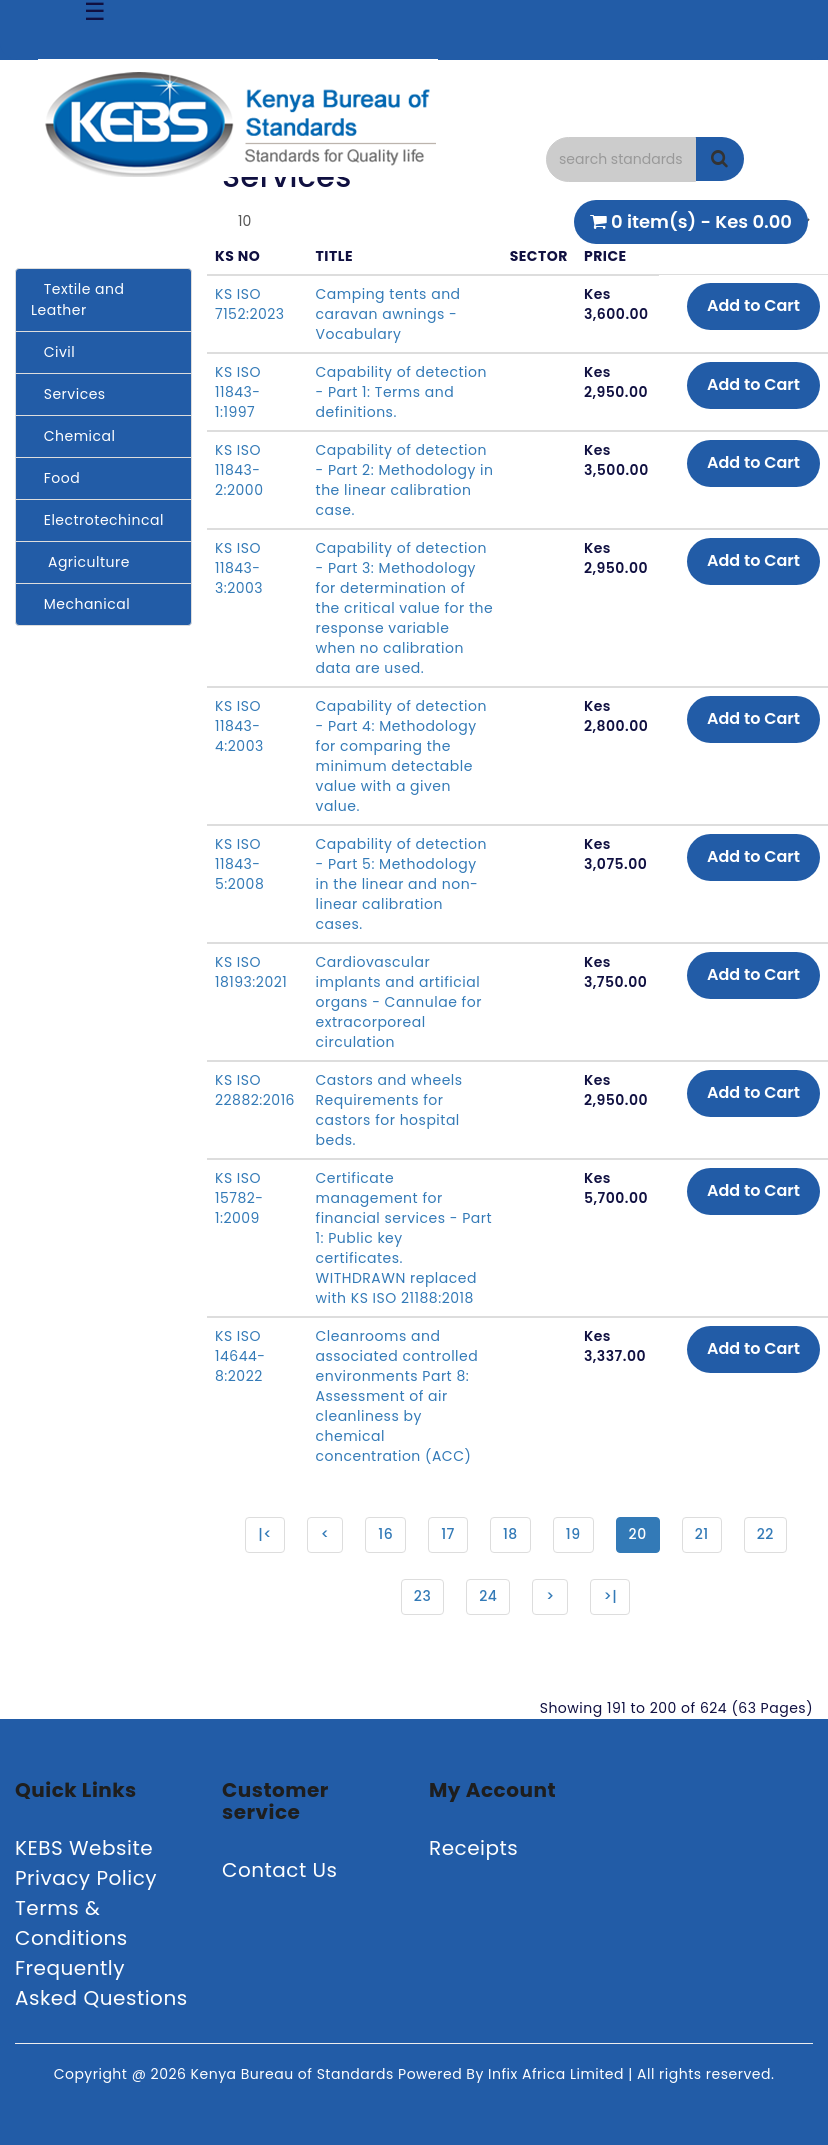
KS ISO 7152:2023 (250, 304)
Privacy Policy (86, 1878)
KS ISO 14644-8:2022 (240, 1356)
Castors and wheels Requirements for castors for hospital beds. (389, 1110)
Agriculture (80, 562)
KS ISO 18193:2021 (251, 972)
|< (265, 1534)
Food (55, 478)
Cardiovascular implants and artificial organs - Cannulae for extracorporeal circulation (399, 1002)
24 (488, 1596)
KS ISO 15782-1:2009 (239, 1198)
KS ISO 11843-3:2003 (239, 568)
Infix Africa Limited (558, 2074)
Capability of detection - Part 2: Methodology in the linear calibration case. (405, 480)
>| (610, 1596)
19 (573, 1534)
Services (68, 394)
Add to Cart (753, 305)
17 (448, 1534)
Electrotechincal (97, 520)
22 (765, 1534)
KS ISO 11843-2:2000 (239, 470)
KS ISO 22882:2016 (255, 1090)
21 (702, 1534)
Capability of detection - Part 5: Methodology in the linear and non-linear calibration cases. (401, 884)
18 (510, 1534)
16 (385, 1534)
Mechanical (80, 604)
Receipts (473, 1848)
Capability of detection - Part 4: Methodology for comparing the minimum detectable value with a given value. (401, 756)
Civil (53, 352)
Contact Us (280, 1870)
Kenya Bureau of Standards (294, 2074)
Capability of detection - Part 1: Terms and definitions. (401, 392)
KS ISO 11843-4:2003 (239, 726)
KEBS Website (84, 1848)
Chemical (73, 436)
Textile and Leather (77, 299)
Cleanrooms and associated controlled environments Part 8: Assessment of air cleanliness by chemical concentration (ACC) (397, 1396)
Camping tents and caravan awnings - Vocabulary (388, 314)
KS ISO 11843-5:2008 (239, 864)
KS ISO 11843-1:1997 (238, 392)
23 (422, 1596)
